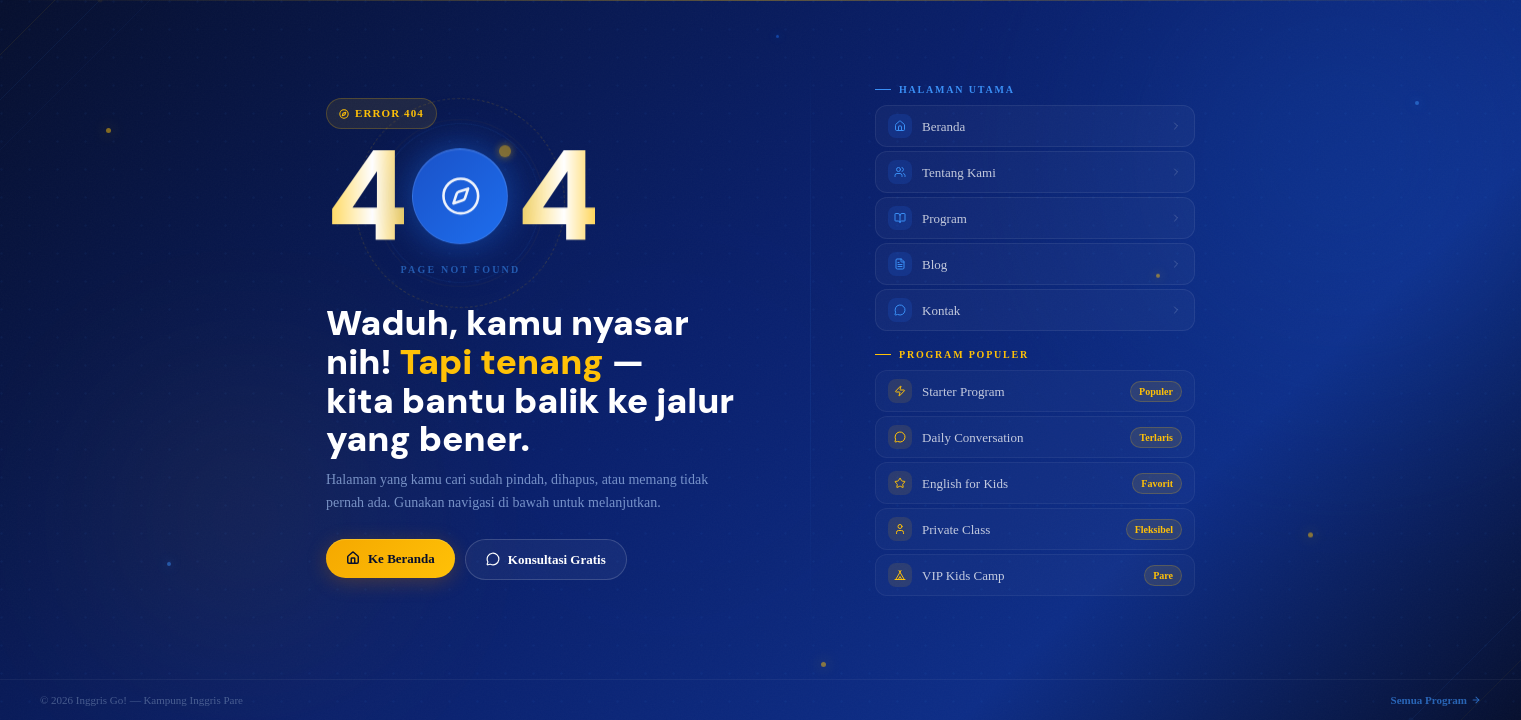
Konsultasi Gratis (546, 560)
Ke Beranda (390, 559)
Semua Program (1436, 700)
